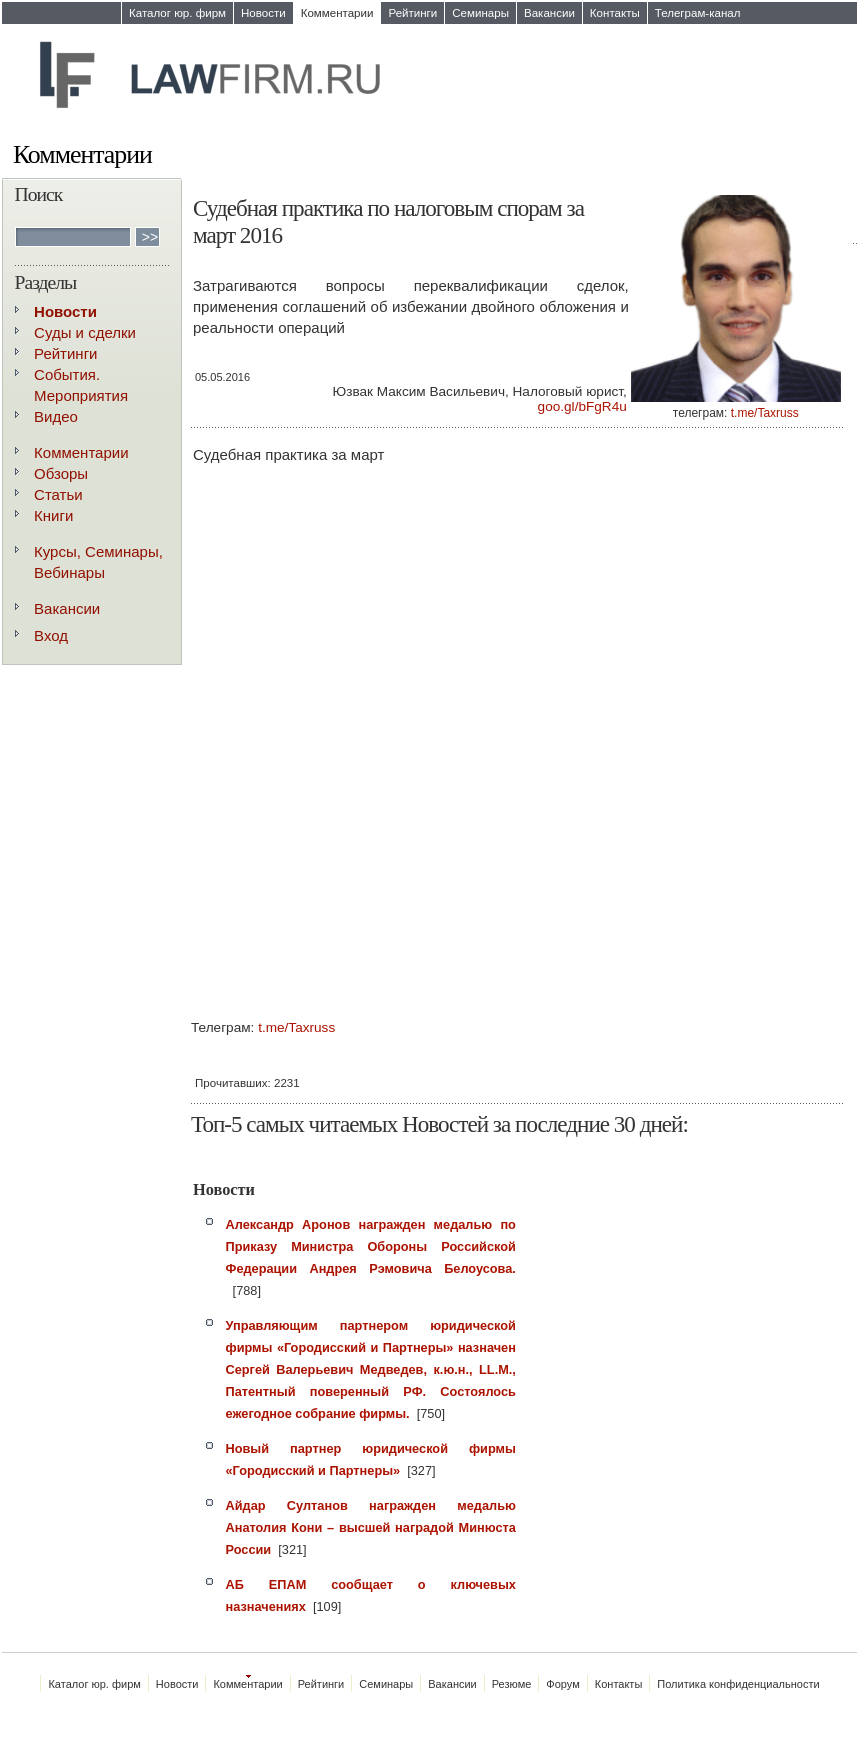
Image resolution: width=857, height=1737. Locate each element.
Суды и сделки (85, 332)
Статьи (58, 494)
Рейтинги (412, 13)
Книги (53, 515)
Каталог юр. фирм (177, 13)
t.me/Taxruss (765, 413)
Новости (263, 13)
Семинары (480, 13)
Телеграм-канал (698, 13)
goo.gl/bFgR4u (582, 406)
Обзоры (61, 473)
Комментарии (337, 13)
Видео (56, 416)
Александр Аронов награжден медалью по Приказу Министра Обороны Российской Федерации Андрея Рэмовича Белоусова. (371, 1246)
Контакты (615, 13)
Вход (51, 635)
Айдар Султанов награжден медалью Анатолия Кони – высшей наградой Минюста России (371, 1527)
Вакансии (549, 13)
